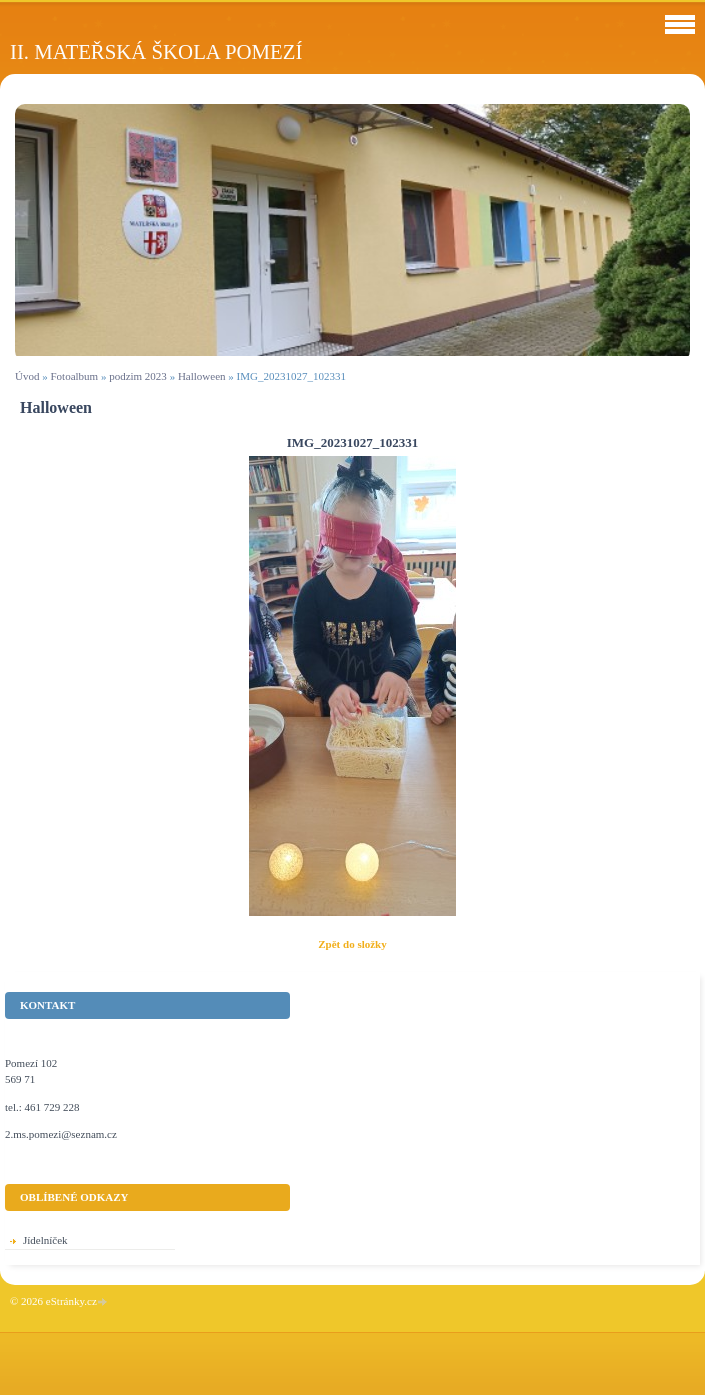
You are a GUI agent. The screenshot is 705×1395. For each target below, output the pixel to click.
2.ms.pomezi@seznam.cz (61, 1134)
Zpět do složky (352, 944)
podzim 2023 (138, 376)
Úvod (27, 376)
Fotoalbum (74, 376)
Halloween (202, 376)
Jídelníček (45, 1240)
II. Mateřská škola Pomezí (156, 51)
